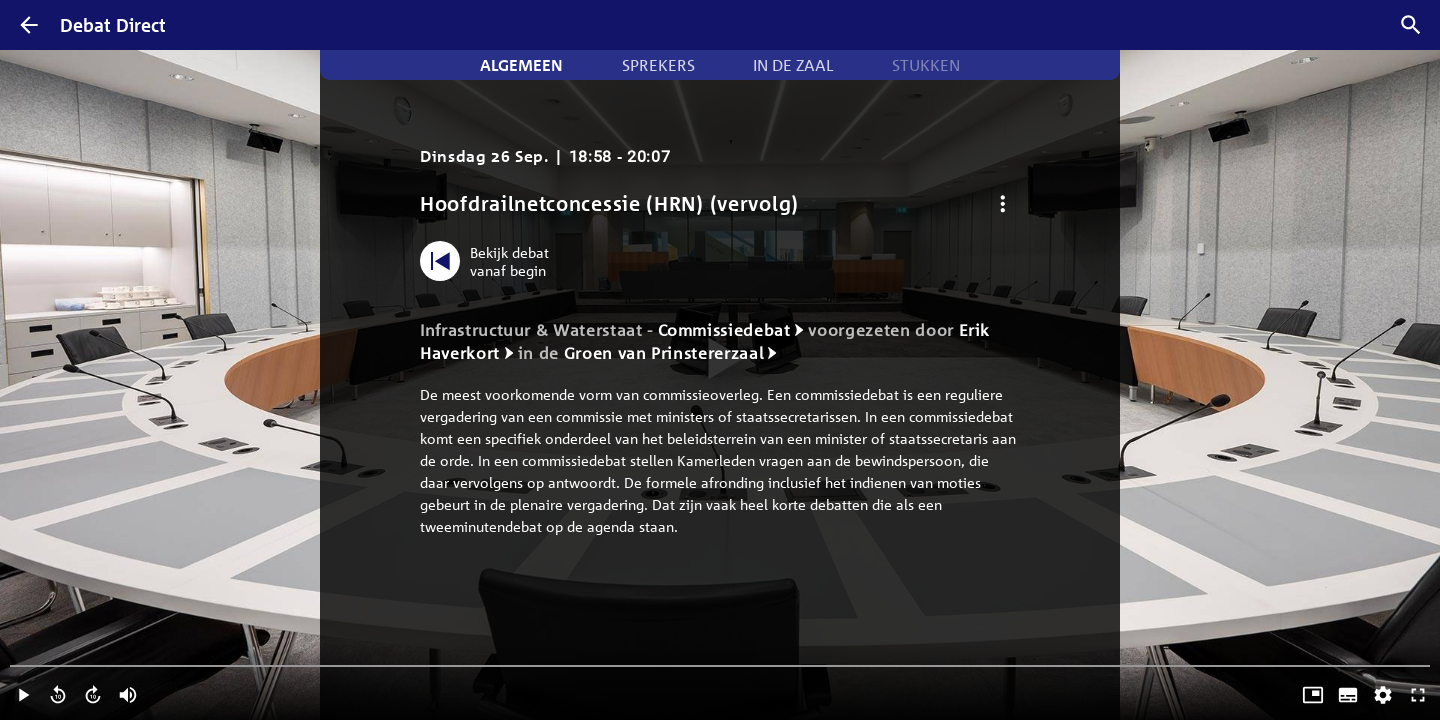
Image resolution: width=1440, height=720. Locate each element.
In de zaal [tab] (793, 65)
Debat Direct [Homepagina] (113, 25)
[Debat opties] (1002, 203)
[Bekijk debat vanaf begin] (489, 261)
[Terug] (29, 25)
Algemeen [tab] (521, 65)
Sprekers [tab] (658, 65)
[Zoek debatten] (1411, 25)
